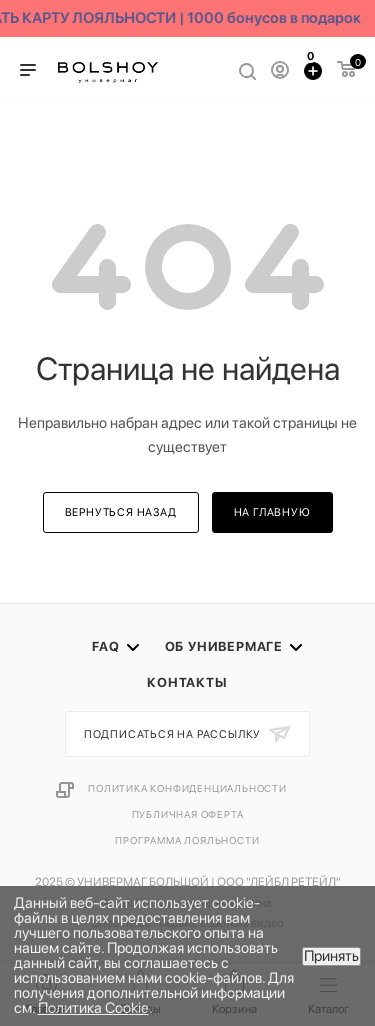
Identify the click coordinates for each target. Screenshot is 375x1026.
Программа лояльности (187, 840)
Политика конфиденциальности (187, 788)
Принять (331, 956)
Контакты (187, 682)
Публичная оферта (188, 814)
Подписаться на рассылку (174, 734)
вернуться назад (121, 512)
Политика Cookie (93, 1008)
